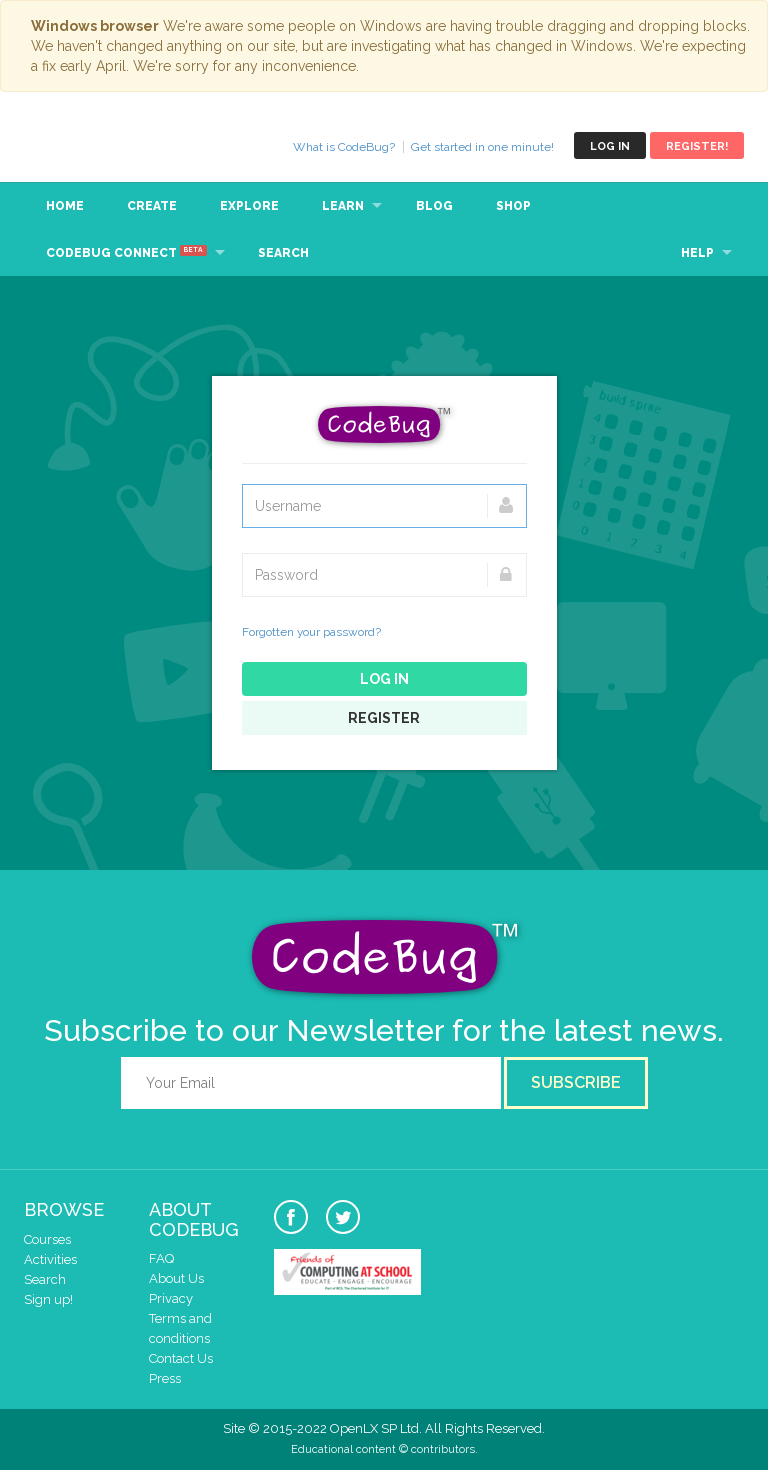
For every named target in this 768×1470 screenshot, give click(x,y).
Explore (249, 206)
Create (152, 206)
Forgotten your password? (311, 632)
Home (65, 206)
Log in (610, 146)
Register (384, 718)
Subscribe (576, 1082)
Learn (343, 206)
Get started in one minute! (482, 147)
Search (283, 253)
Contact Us (181, 1358)
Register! (697, 146)
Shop (513, 206)
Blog (434, 206)
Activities (50, 1259)
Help (697, 253)
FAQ (161, 1258)
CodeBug (91, 145)
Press (165, 1378)
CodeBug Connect (126, 252)
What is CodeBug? (344, 147)
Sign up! (48, 1299)
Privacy (171, 1298)
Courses (47, 1239)
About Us (176, 1278)
